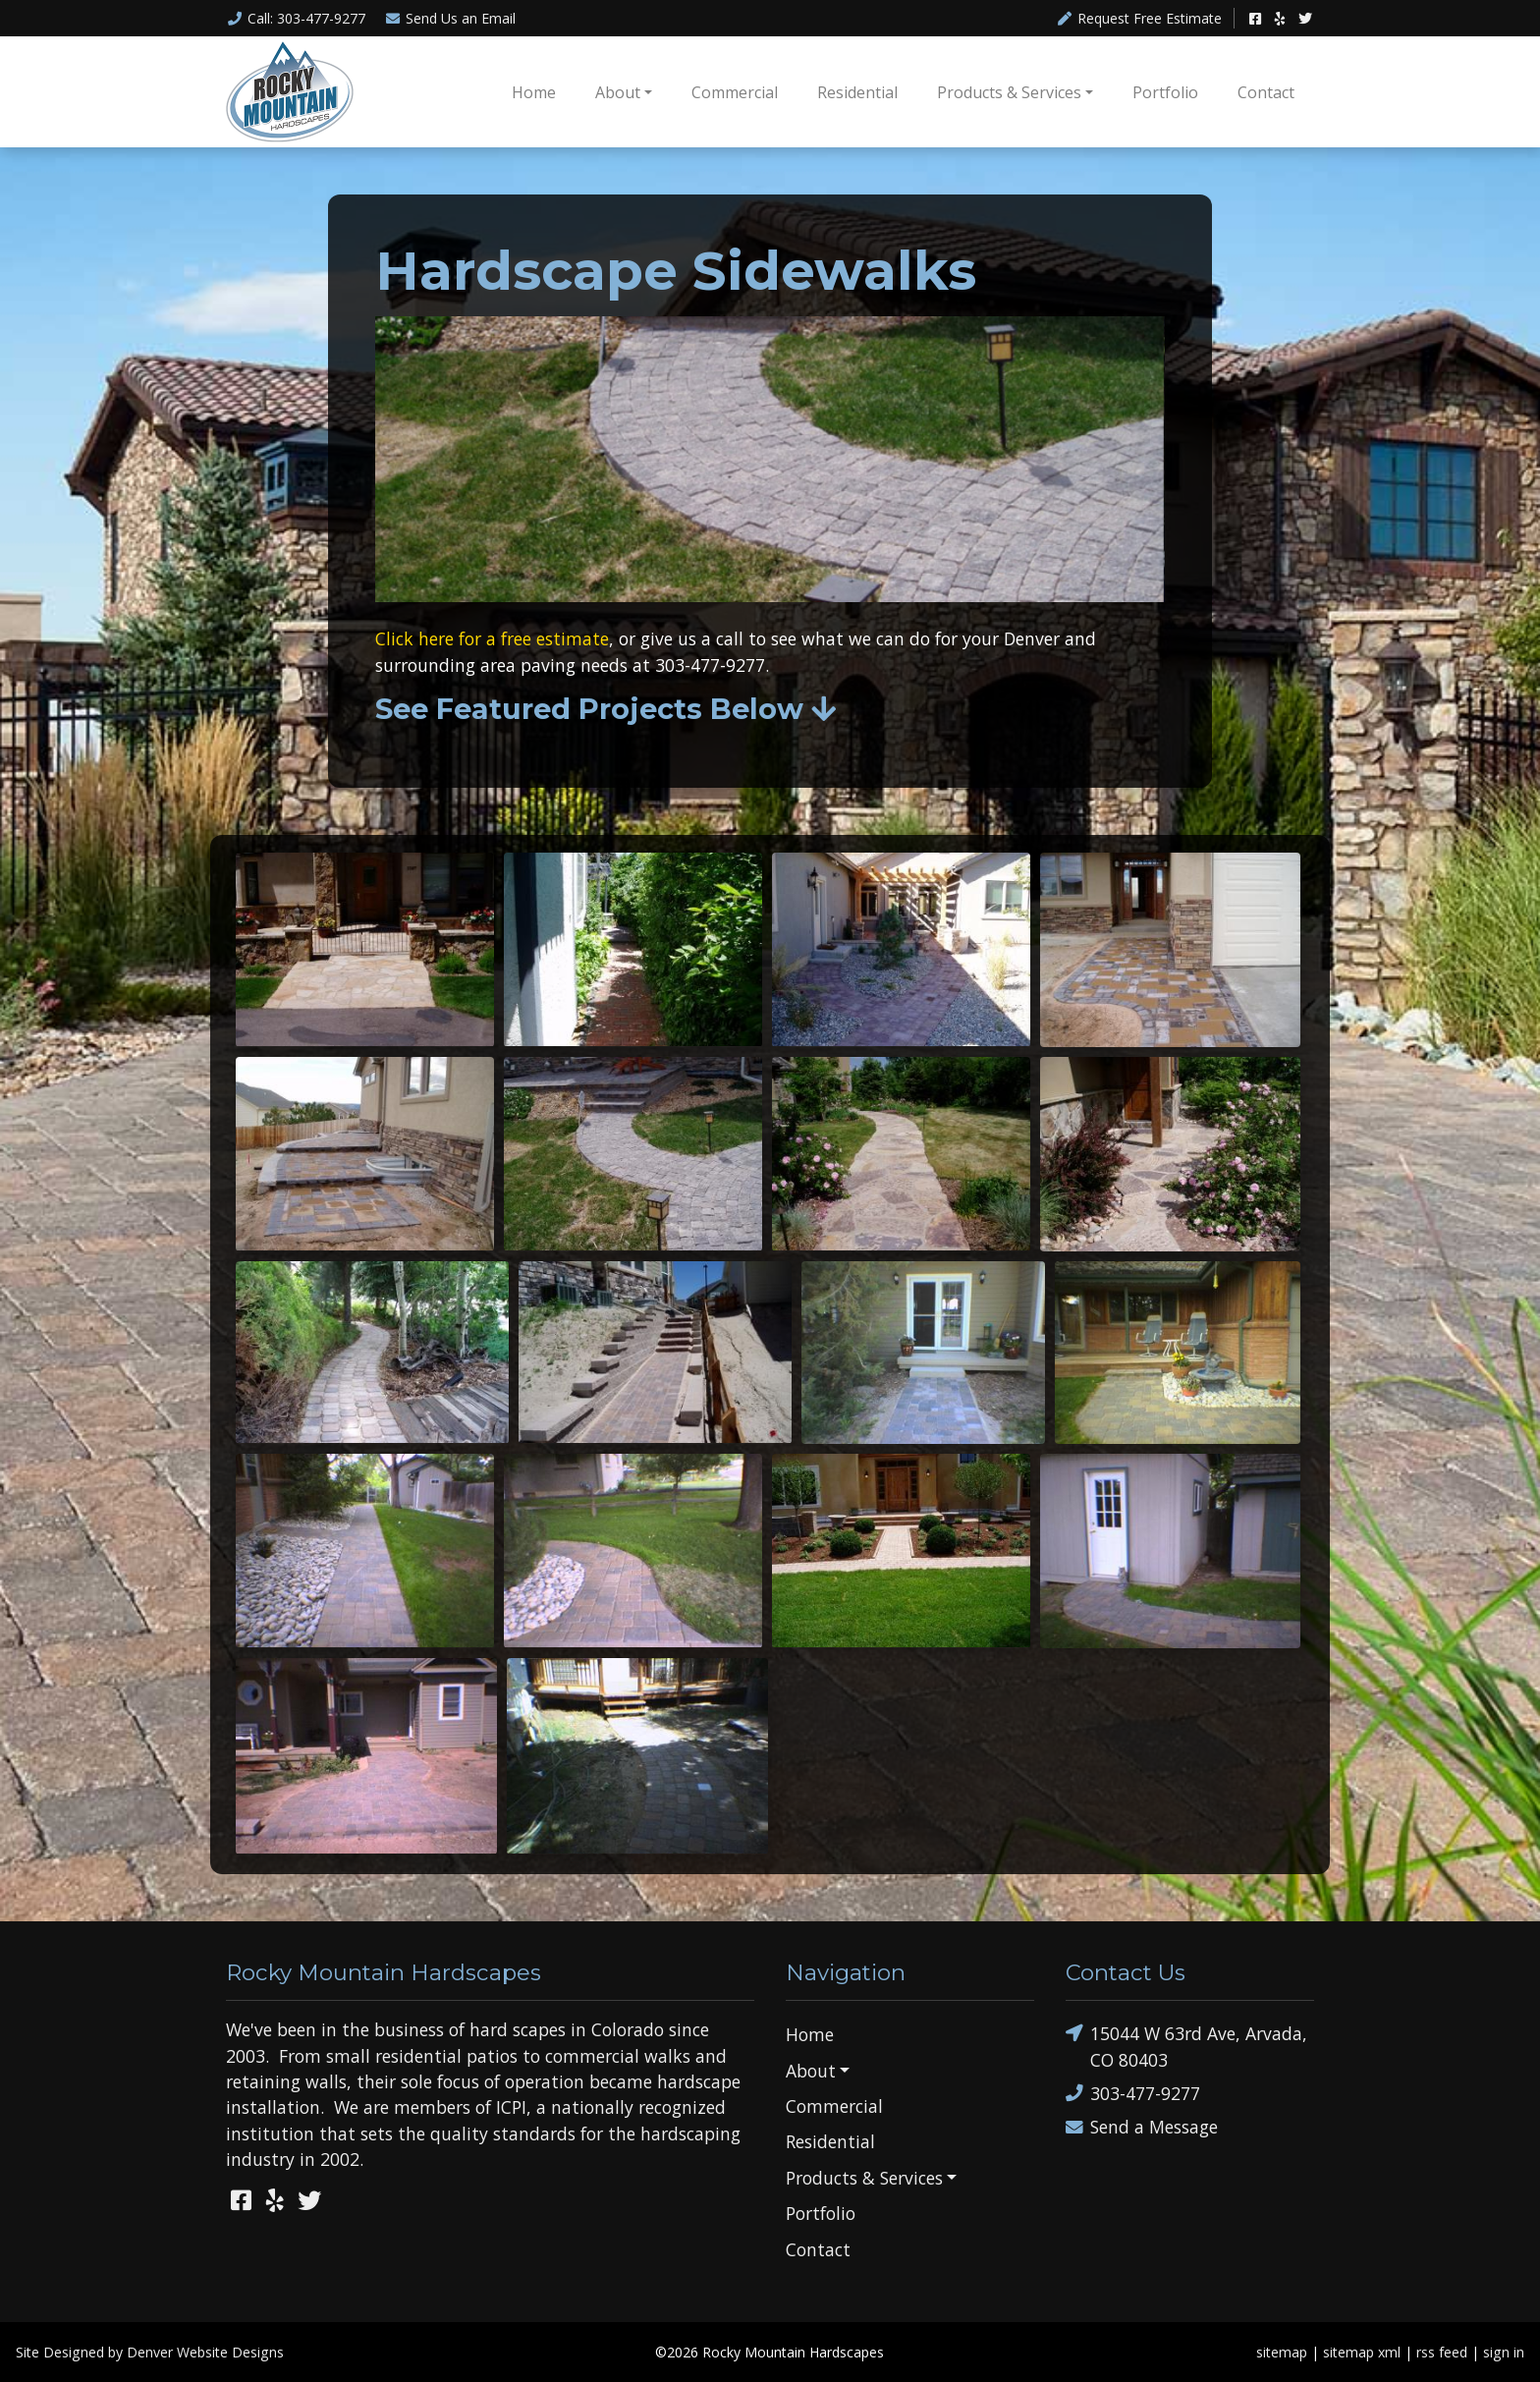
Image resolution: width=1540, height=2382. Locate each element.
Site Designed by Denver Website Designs (150, 2352)
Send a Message (1142, 2127)
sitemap (1281, 2352)
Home (534, 92)
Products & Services (1009, 92)
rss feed (1441, 2352)
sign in (1503, 2352)
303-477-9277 (1133, 2093)
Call (295, 18)
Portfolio (1165, 92)
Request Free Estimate (1140, 18)
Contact (1266, 92)
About (617, 92)
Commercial (734, 92)
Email (451, 18)
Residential (857, 92)
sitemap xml (1362, 2352)
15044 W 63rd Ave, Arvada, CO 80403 (1186, 2046)
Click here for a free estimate (492, 638)
